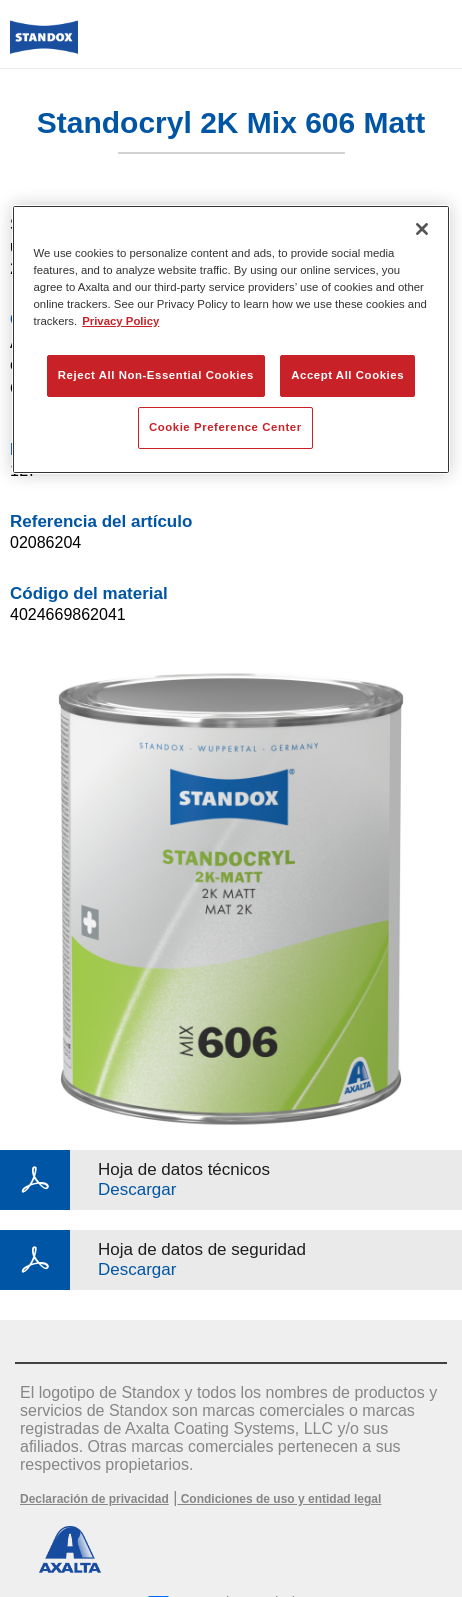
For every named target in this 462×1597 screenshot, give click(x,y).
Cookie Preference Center (225, 427)
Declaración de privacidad (94, 1499)
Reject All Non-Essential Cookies (156, 375)
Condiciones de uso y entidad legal (279, 1499)
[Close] (422, 229)
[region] (231, 339)
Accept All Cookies (347, 375)
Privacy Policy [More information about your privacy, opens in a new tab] (120, 321)
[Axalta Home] (44, 45)
